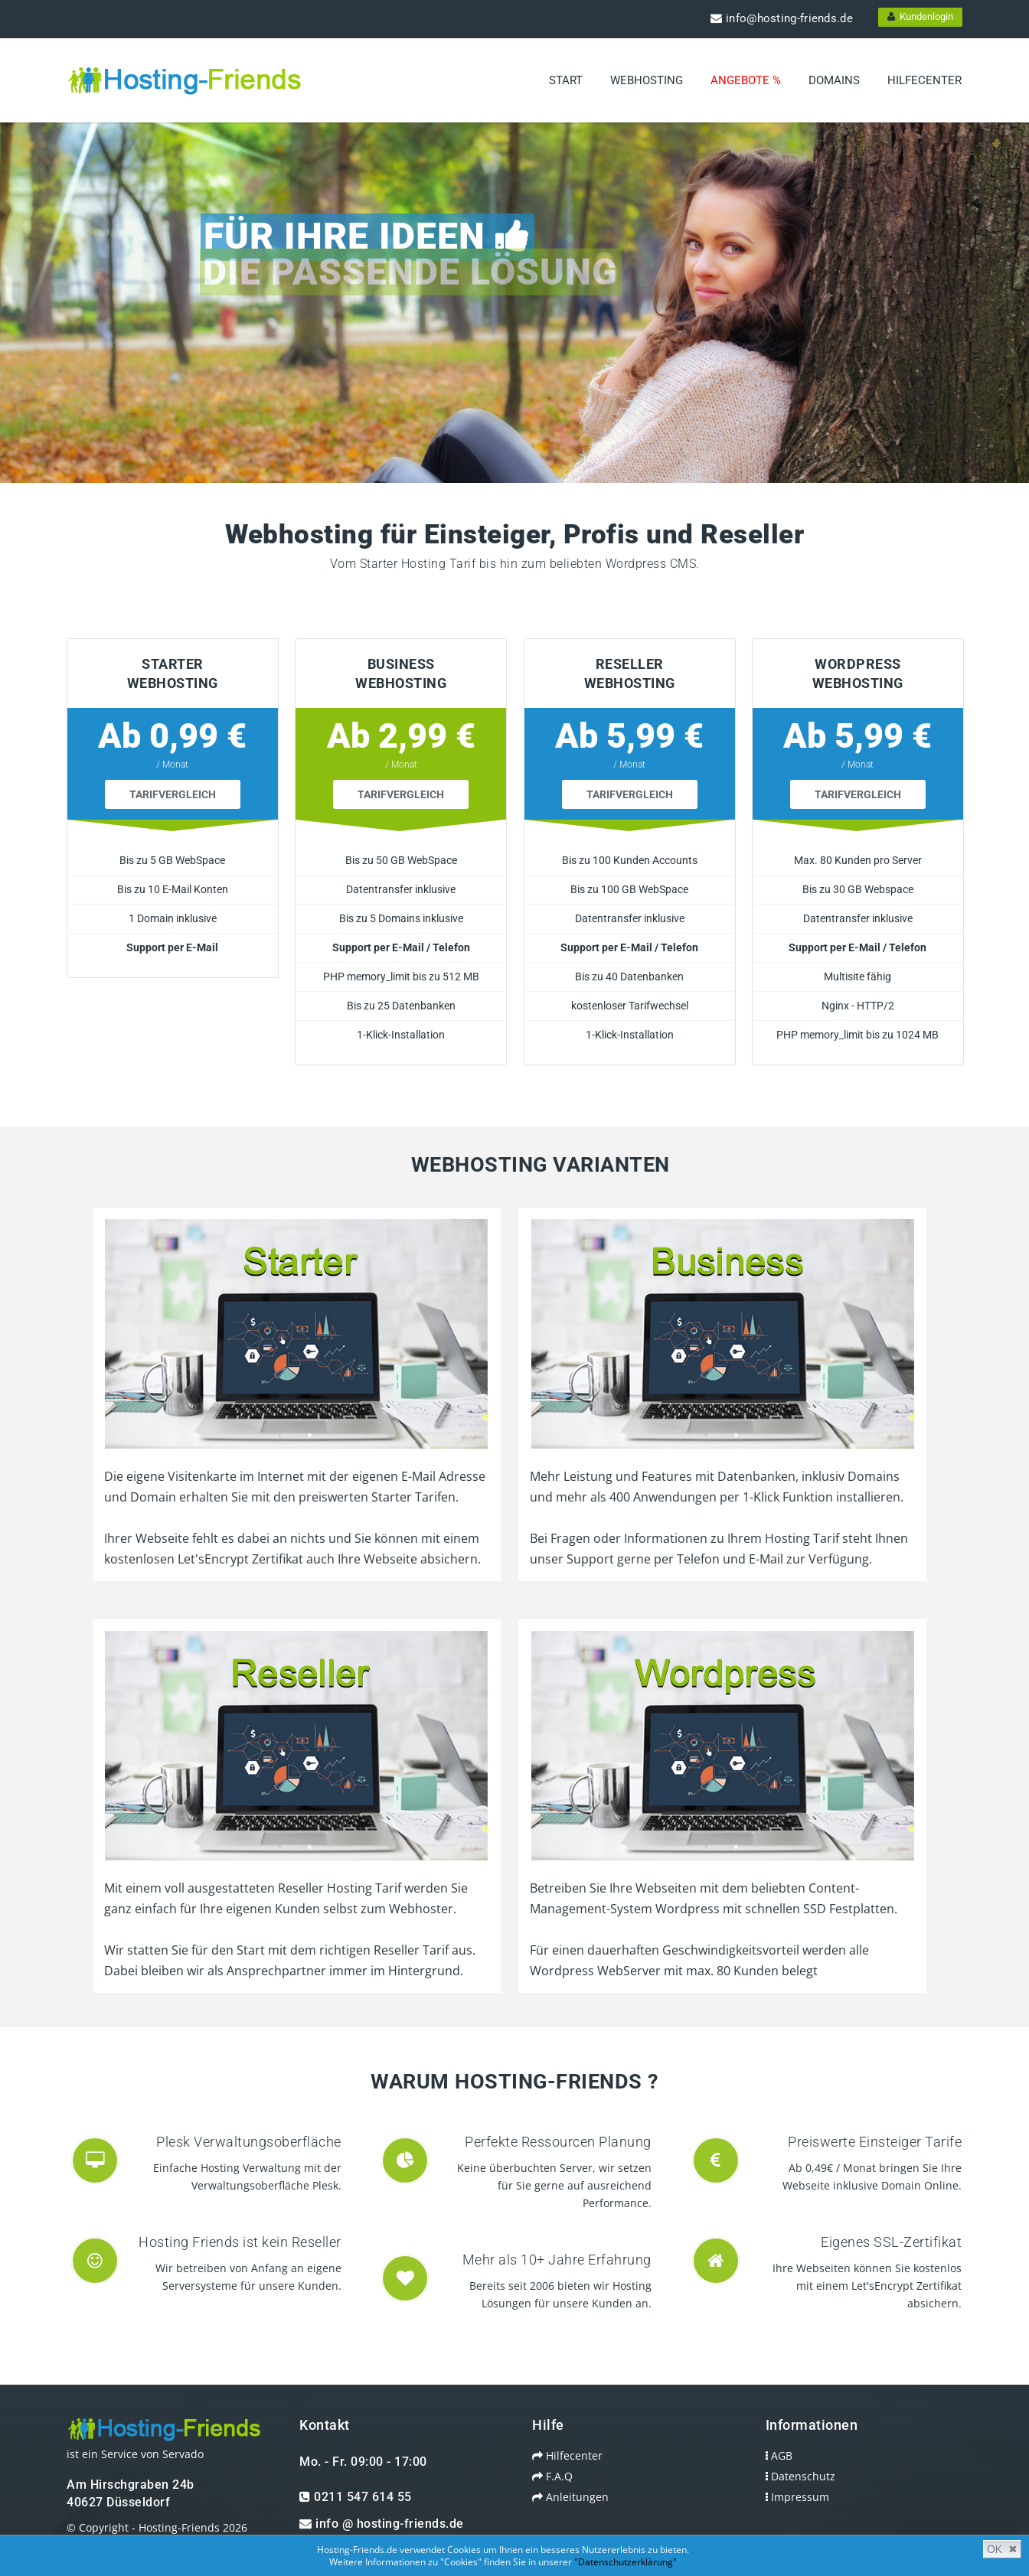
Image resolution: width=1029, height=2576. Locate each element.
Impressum (782, 2476)
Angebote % (745, 80)
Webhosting (646, 80)
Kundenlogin (920, 16)
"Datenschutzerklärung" (625, 2561)
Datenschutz (785, 2455)
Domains (834, 80)
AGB (763, 2435)
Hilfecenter (924, 80)
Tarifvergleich (157, 774)
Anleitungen (556, 2476)
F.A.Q (538, 2455)
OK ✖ (1002, 2549)
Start (566, 80)
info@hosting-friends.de (781, 18)
